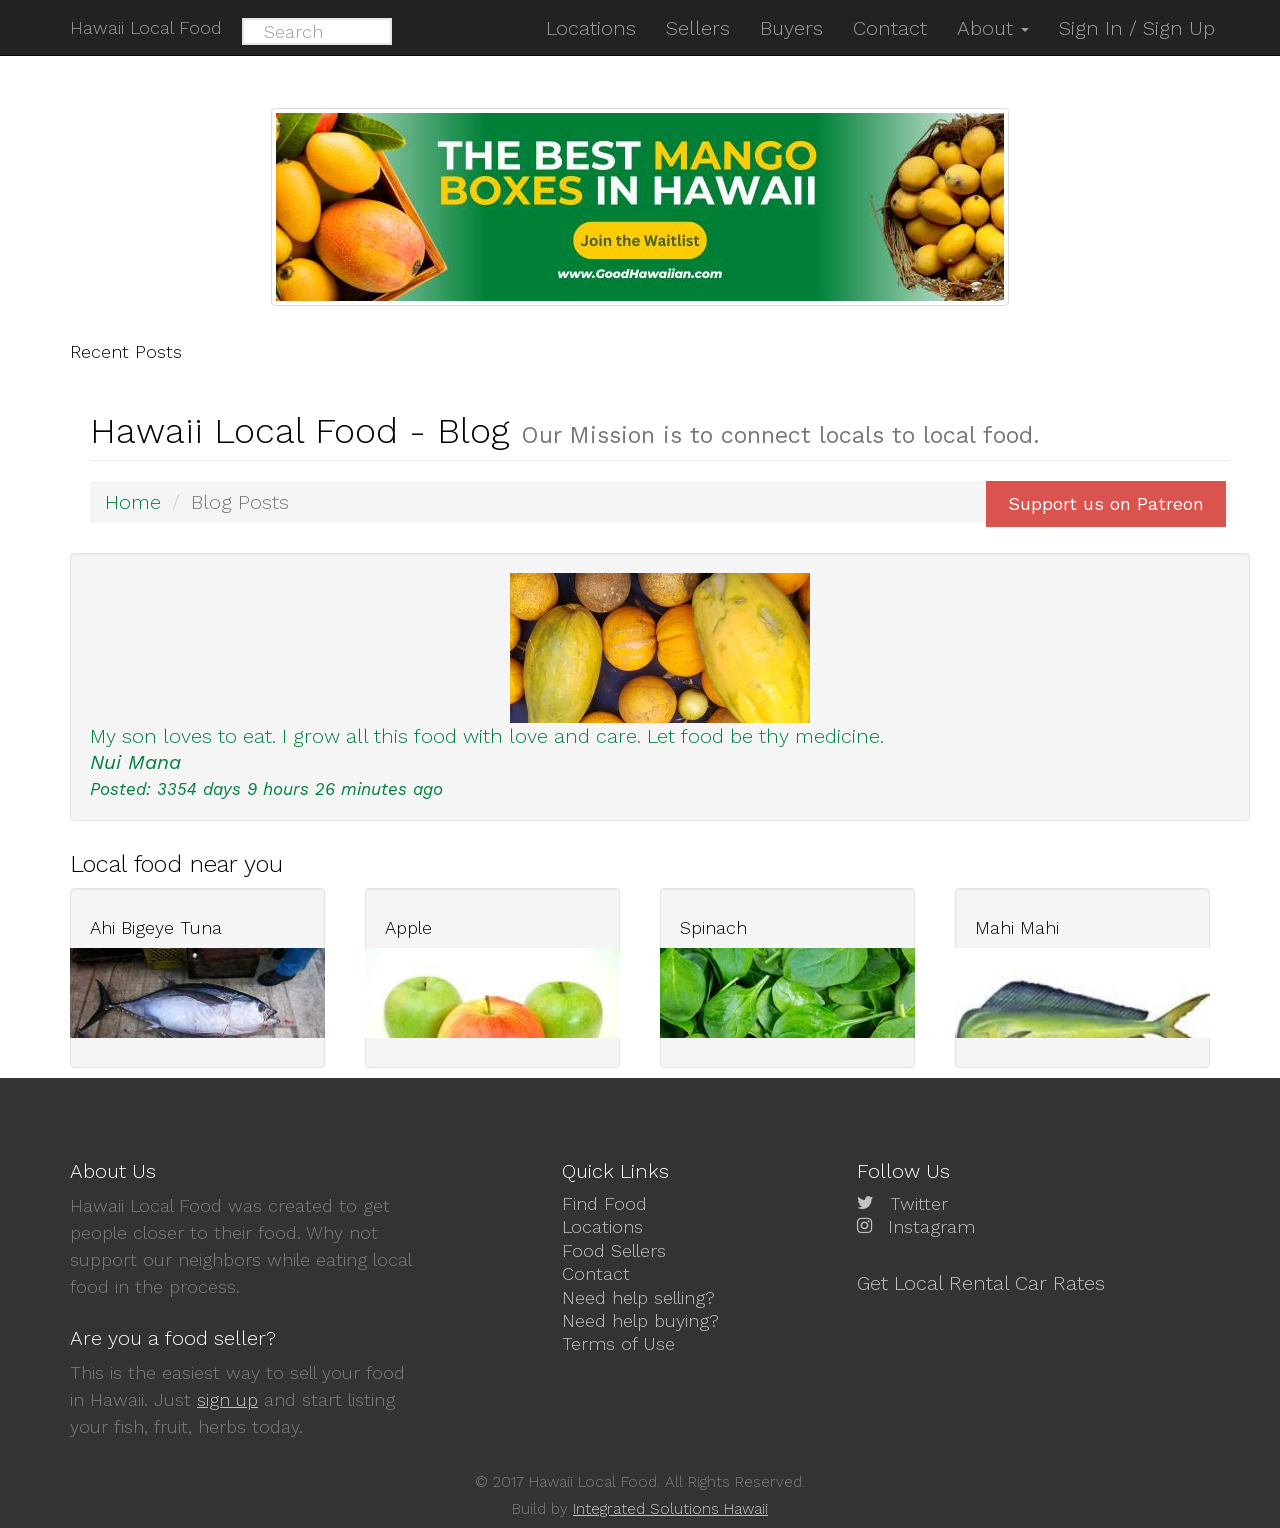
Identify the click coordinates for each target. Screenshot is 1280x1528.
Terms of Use (618, 1343)
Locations (602, 1226)
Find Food (604, 1203)
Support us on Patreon (1106, 503)
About (993, 28)
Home (133, 502)
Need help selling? (638, 1297)
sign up (227, 1399)
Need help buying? (640, 1320)
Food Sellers (614, 1250)
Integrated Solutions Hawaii (670, 1509)
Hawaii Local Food (146, 27)
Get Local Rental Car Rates (981, 1283)
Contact (596, 1273)
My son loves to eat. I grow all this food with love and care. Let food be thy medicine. (487, 736)
